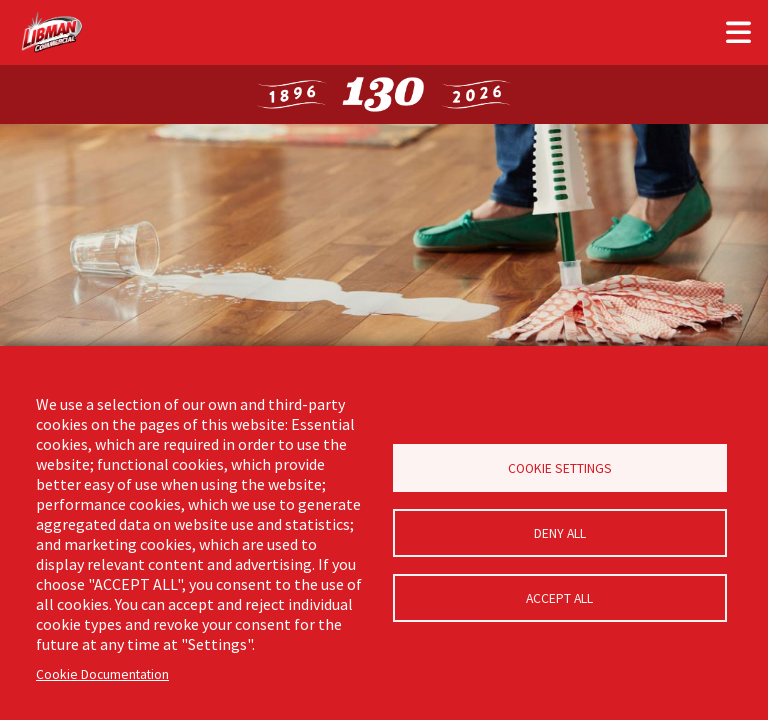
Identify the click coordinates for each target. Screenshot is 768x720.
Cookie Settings (560, 468)
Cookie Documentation (102, 674)
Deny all (560, 533)
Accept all (559, 598)
